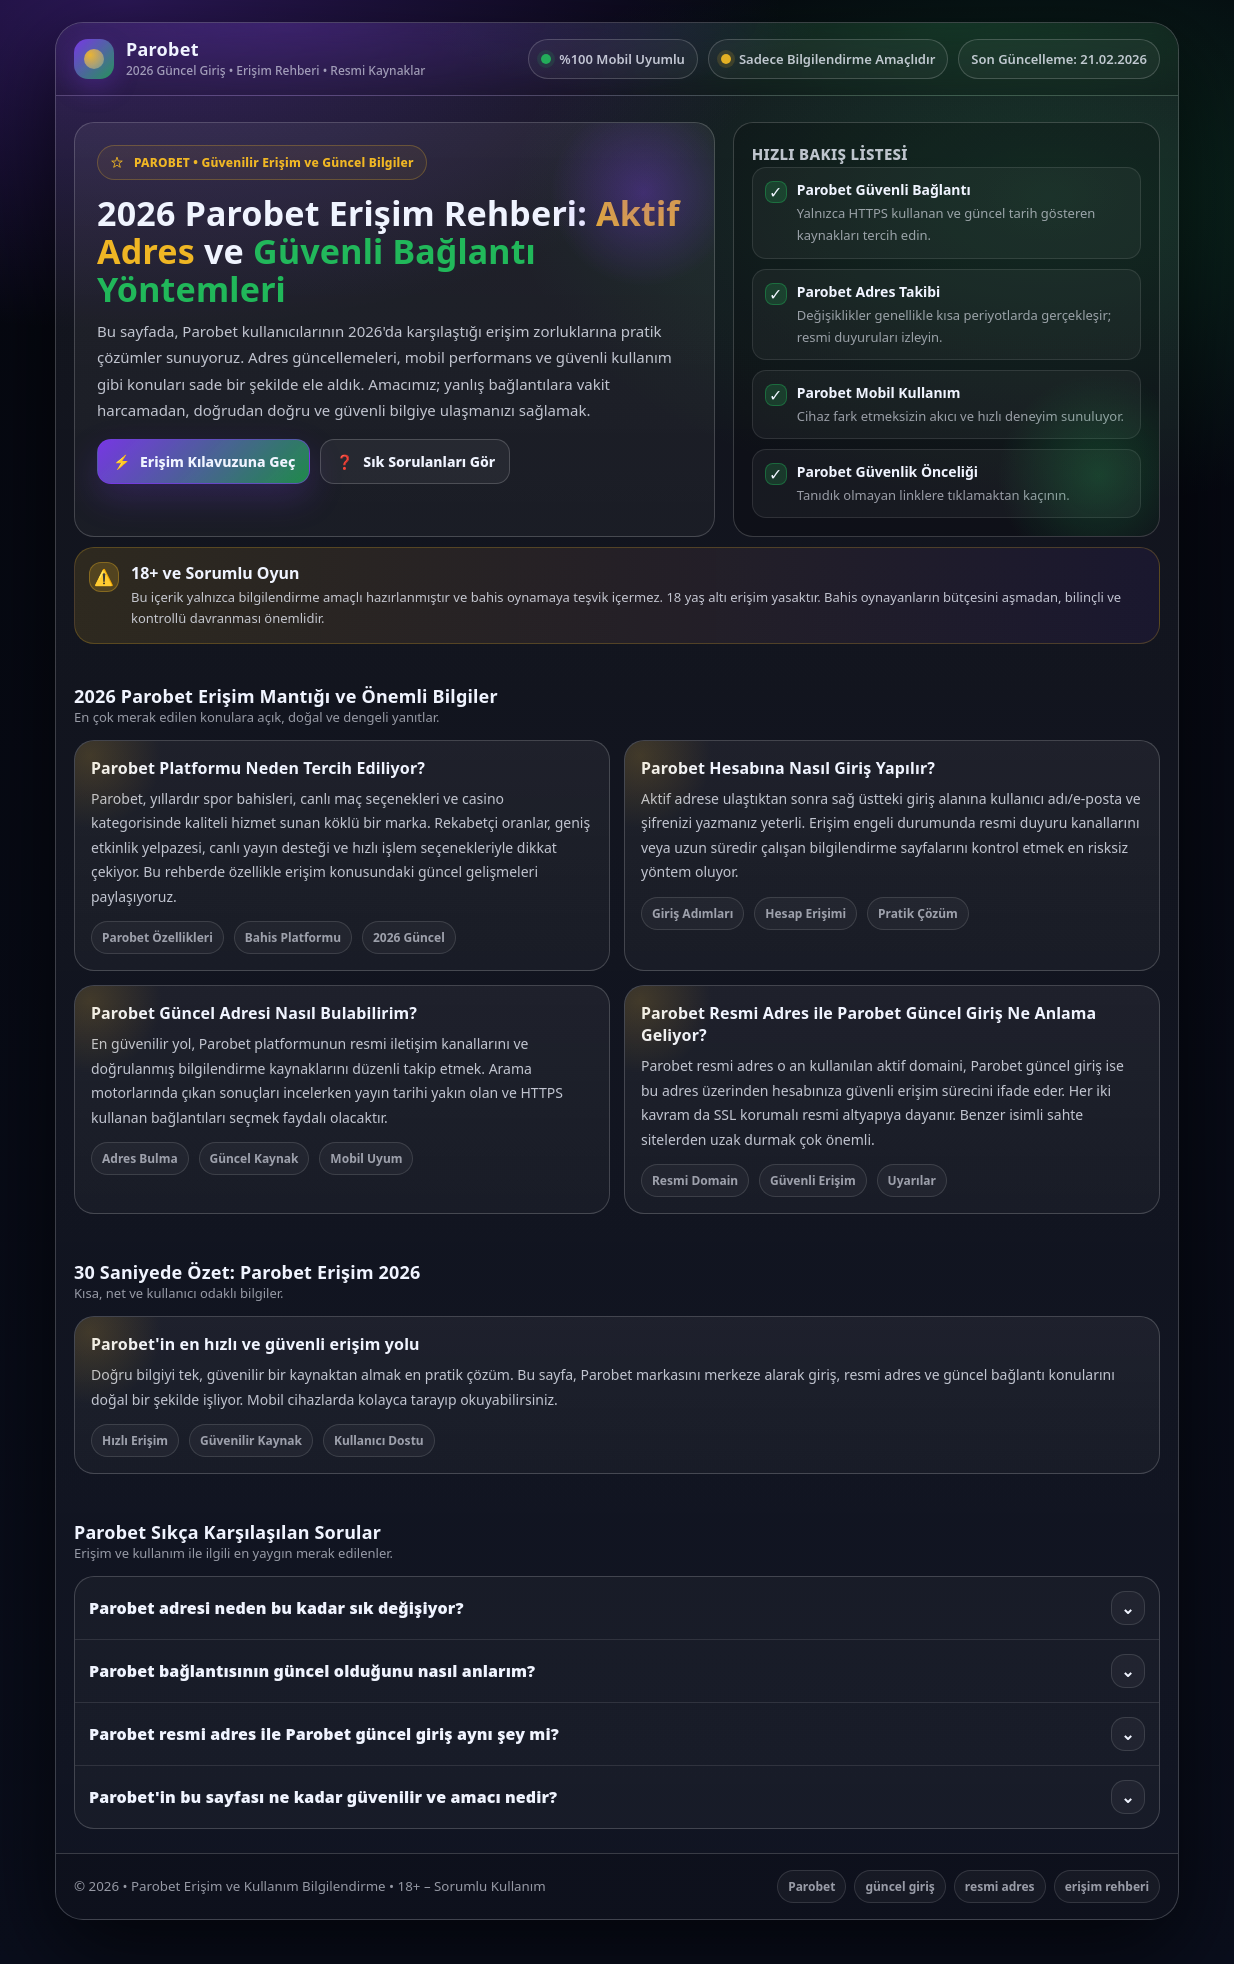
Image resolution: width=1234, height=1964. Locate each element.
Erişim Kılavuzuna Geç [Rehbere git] (203, 461)
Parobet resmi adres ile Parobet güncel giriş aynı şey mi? (617, 1734)
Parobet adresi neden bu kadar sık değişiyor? (617, 1608)
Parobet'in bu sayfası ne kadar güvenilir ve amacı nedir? (617, 1797)
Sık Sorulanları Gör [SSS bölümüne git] (415, 461)
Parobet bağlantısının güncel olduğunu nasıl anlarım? (617, 1671)
